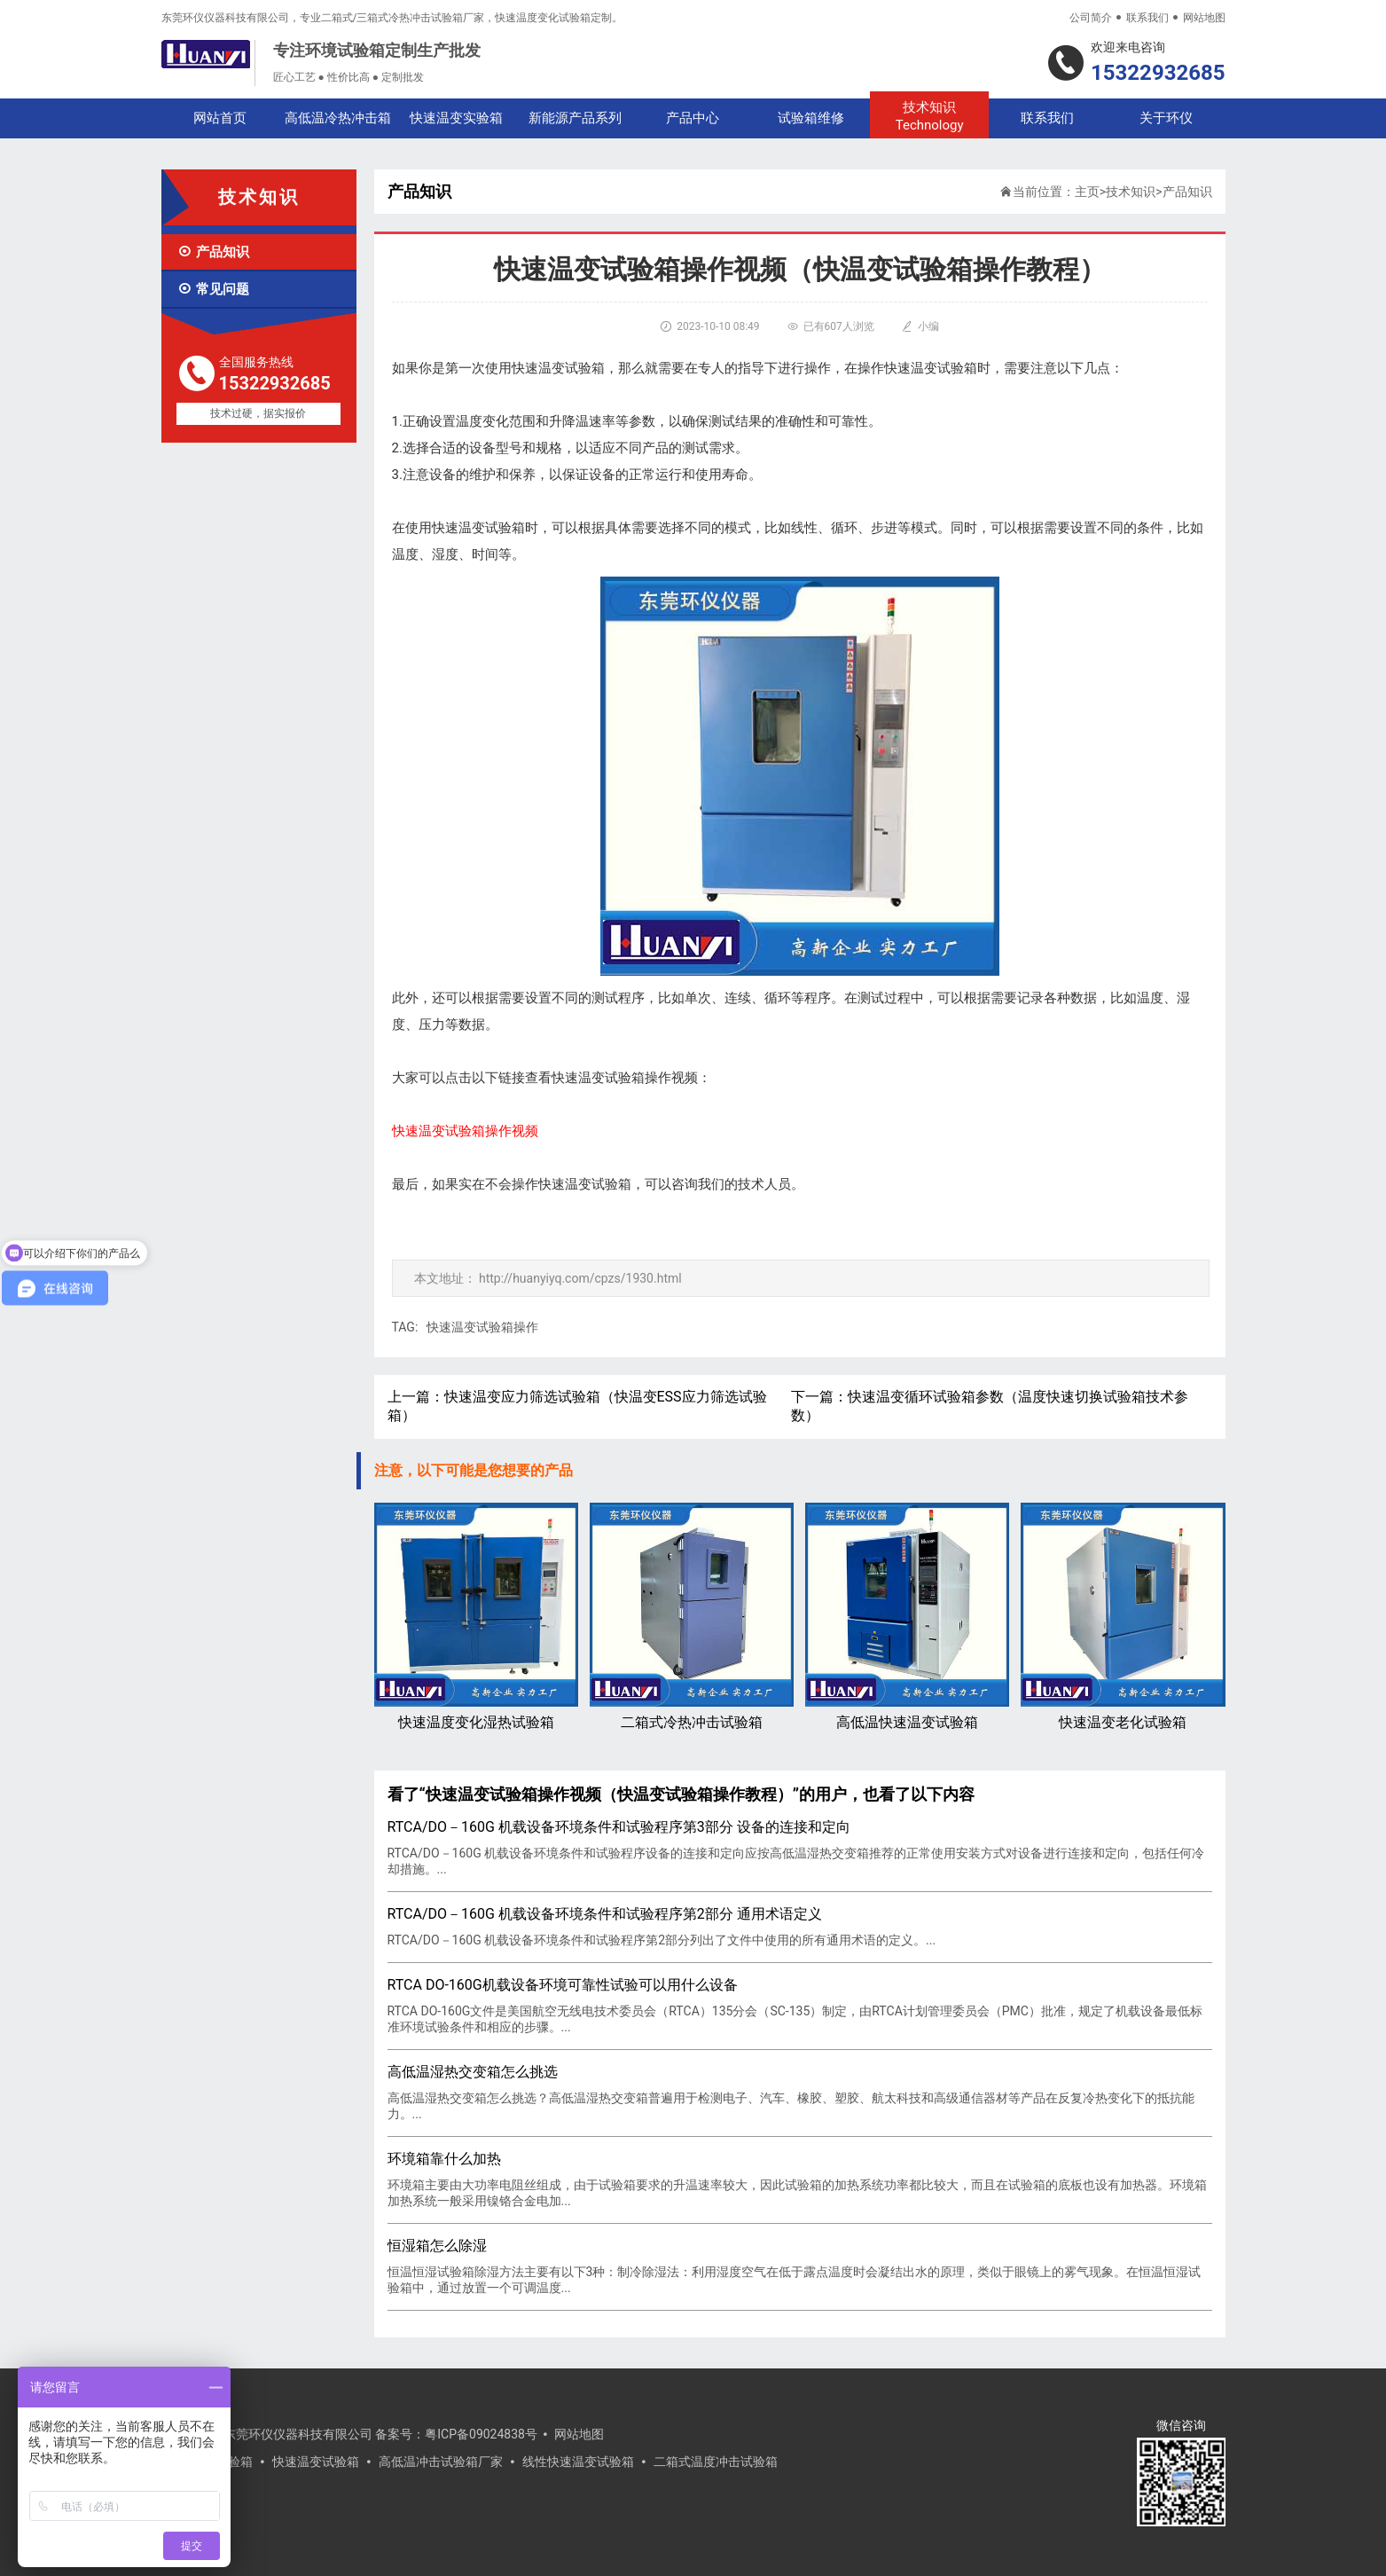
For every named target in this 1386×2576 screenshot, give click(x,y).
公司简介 (1090, 18)
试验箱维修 (811, 118)
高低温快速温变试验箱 (907, 1617)
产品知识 (213, 252)
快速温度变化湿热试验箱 (476, 1617)
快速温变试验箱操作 (482, 1327)
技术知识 (929, 116)
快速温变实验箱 (456, 118)
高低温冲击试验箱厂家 (441, 2461)
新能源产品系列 (575, 118)
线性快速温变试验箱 (578, 2461)
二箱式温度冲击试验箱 (716, 2461)
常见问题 (213, 289)
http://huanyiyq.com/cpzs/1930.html (580, 1278)
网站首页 (220, 118)
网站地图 (1204, 18)
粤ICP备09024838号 (481, 2434)
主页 (1087, 192)
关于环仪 (1166, 118)
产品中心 (692, 118)
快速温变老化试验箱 (1123, 1617)
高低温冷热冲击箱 (338, 118)
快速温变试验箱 (315, 2461)
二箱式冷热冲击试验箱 (692, 1617)
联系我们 (1147, 18)
